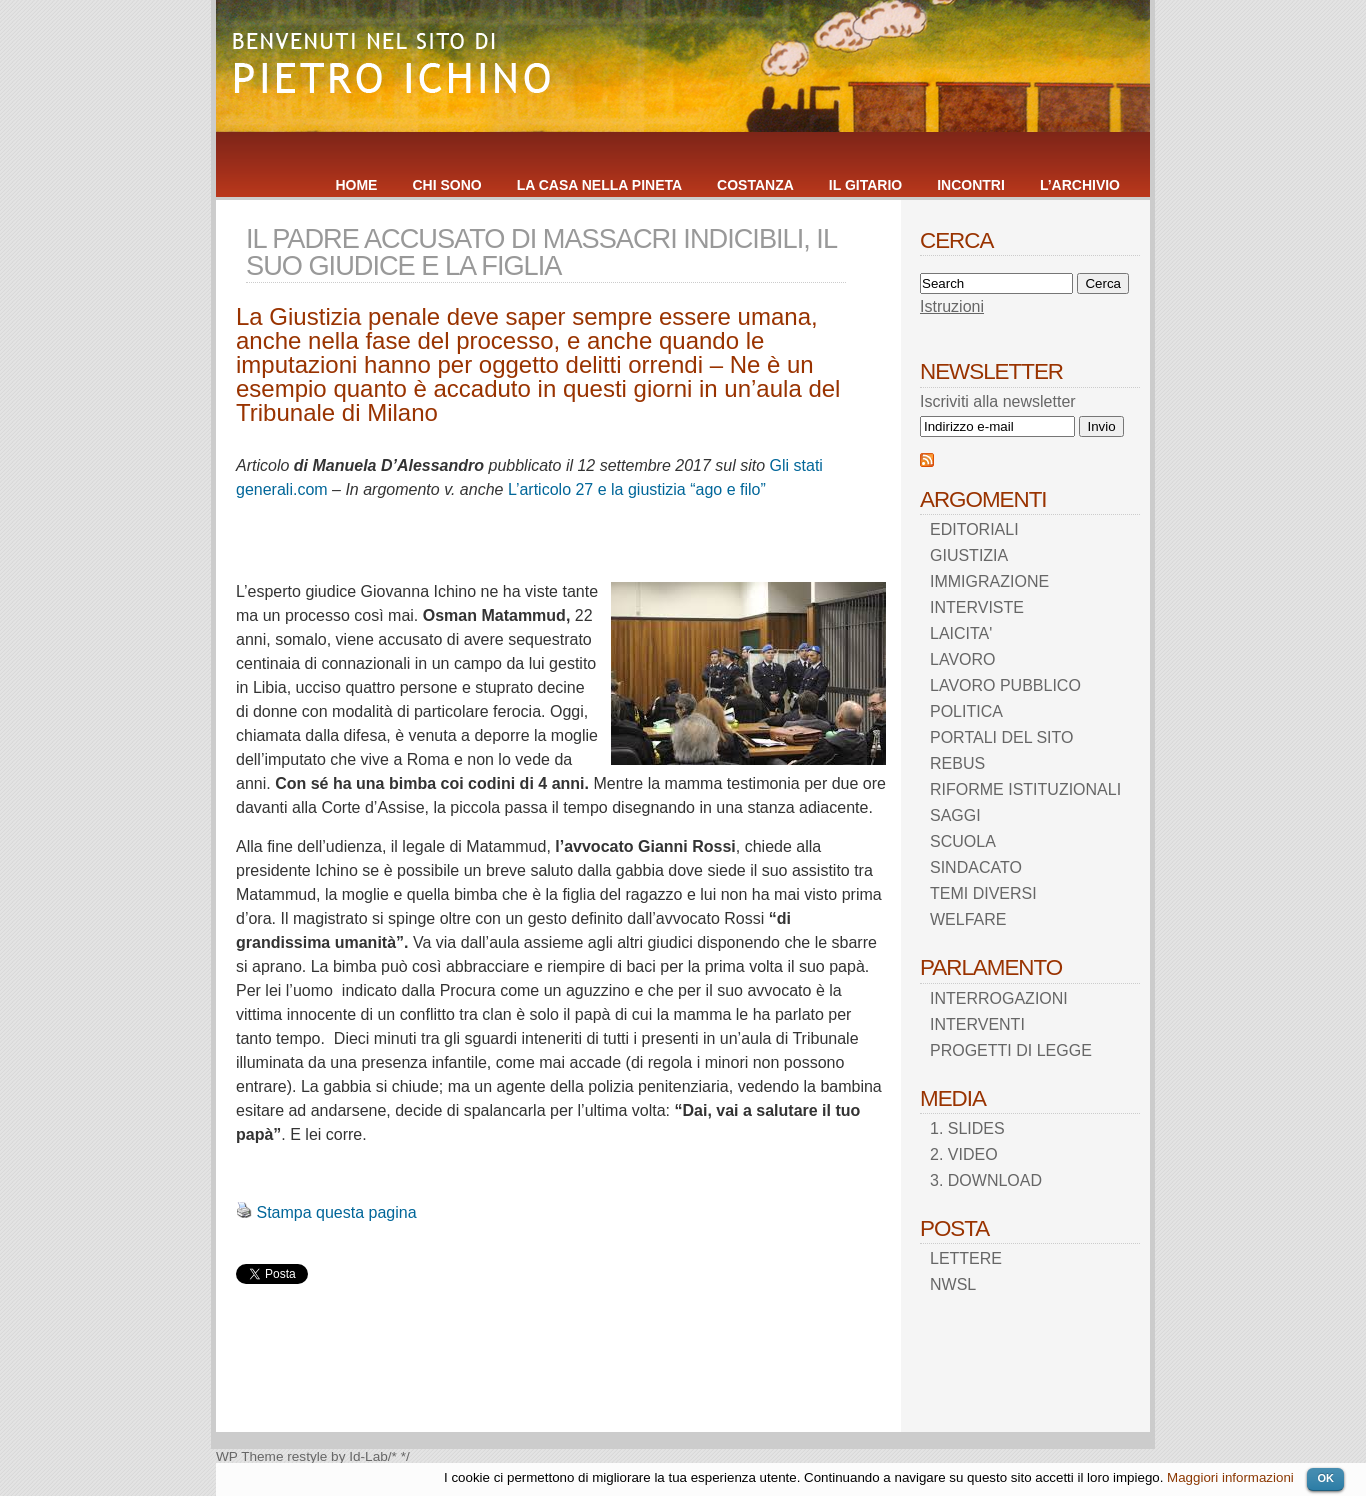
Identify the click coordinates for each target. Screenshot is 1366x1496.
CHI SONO (446, 185)
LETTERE (966, 1258)
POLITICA (966, 711)
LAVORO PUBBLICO (1005, 685)
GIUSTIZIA (969, 555)
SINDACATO (976, 867)
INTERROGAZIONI (999, 998)
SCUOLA (963, 841)
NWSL (953, 1284)
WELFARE (968, 919)
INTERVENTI (977, 1024)
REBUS (957, 763)
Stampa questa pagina (336, 1212)
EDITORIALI (974, 529)
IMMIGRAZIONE (989, 581)
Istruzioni (952, 306)
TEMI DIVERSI (983, 893)
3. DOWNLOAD (986, 1180)
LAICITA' (961, 633)
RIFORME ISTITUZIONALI (1025, 789)
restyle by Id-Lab (337, 1456)
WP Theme (250, 1456)
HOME (356, 185)
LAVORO (963, 659)
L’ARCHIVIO (1080, 185)
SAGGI (955, 815)
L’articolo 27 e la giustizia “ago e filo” (637, 489)
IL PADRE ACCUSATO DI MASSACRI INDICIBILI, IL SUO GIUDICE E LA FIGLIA (541, 252)
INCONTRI (971, 185)
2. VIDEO (964, 1154)
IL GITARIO (865, 185)
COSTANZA (755, 185)
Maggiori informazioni (1230, 1477)
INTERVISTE (977, 607)
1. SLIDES (967, 1128)
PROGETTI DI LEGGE (1011, 1050)
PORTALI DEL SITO (1001, 737)
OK (1325, 1478)
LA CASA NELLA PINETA (599, 185)
